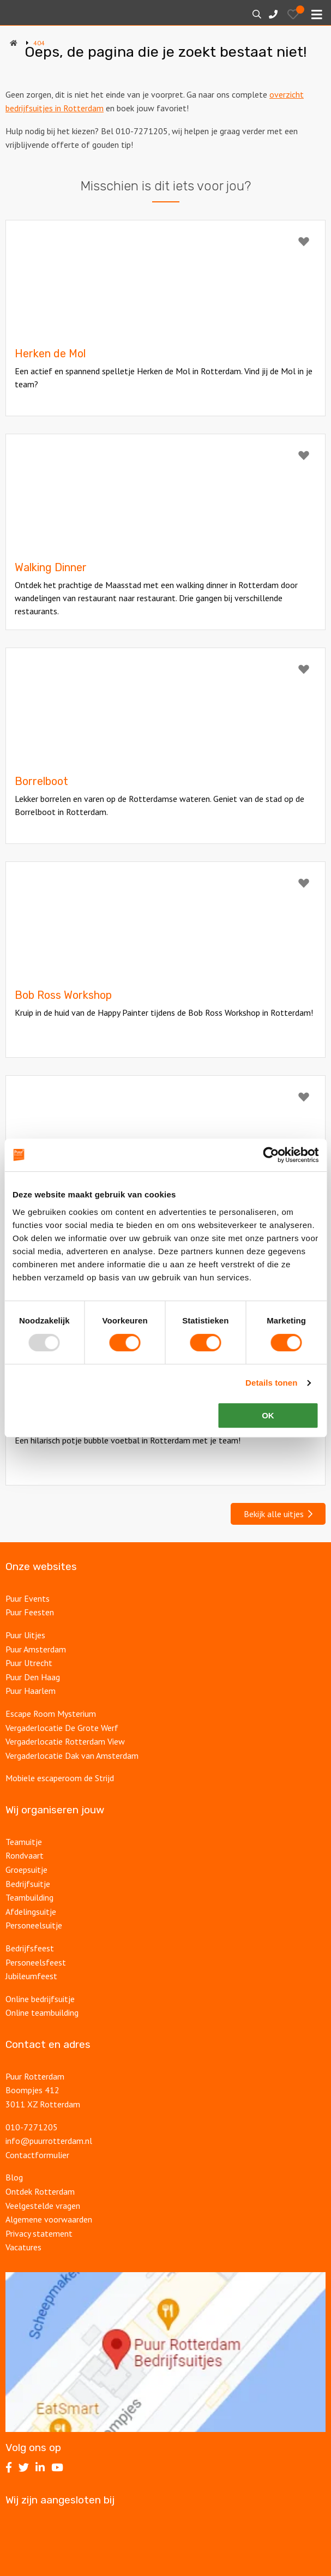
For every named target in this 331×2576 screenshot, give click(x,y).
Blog (14, 2177)
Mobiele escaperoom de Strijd (59, 1777)
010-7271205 (31, 2127)
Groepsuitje (26, 1869)
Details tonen (271, 1382)
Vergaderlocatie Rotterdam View (65, 1741)
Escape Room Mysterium (50, 1713)
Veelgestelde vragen (42, 2205)
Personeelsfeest (35, 1962)
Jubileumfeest (32, 1975)
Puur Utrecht (28, 1662)
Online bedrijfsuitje (40, 1998)
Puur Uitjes (25, 1635)
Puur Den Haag (32, 1677)
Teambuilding (29, 1897)
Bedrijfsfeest (29, 1948)
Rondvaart (24, 1855)
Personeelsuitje (33, 1925)
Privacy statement (39, 2233)
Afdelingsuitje (30, 1911)
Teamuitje (23, 1841)
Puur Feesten (29, 1612)
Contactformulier (37, 2154)
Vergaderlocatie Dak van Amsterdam (72, 1755)
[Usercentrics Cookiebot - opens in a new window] (270, 1155)
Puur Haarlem (30, 1690)
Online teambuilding (42, 2012)
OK (268, 1415)
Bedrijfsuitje (27, 1883)
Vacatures (24, 2247)
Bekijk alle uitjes (278, 1513)
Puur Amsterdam (35, 1649)
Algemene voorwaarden (48, 2219)
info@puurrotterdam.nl (48, 2140)
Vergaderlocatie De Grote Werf (61, 1727)
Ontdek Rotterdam (40, 2191)
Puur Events (27, 1598)
